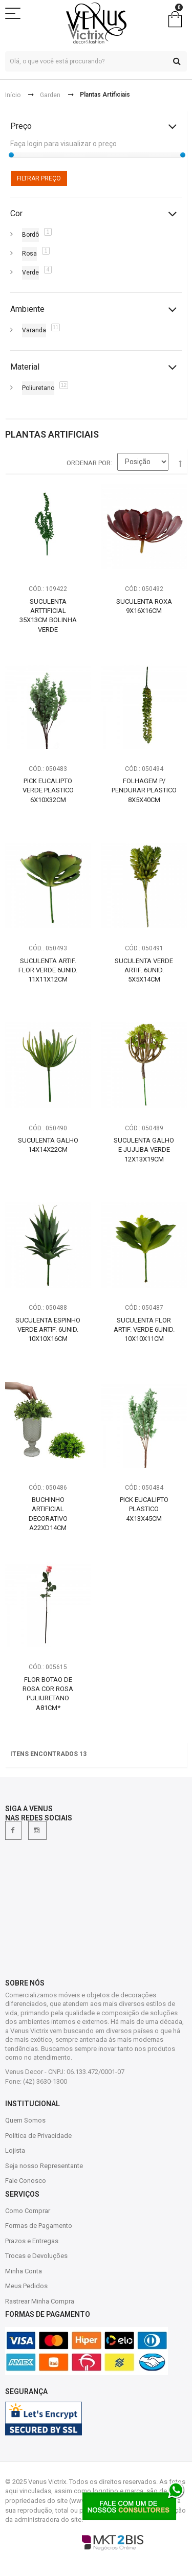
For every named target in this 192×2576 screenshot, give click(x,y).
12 (64, 385)
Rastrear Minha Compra (39, 2301)
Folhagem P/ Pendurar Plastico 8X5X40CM (144, 790)
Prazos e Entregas (31, 2241)
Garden (50, 95)
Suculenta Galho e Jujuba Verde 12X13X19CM (144, 1149)
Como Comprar (27, 2211)
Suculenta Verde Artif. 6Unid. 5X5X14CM (144, 969)
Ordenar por (89, 463)
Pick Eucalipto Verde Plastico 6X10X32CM (48, 790)
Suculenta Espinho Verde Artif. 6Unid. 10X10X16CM (47, 1329)
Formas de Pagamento (38, 2225)
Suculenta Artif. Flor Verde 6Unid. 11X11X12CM (47, 969)
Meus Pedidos (26, 2286)
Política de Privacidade (38, 2135)
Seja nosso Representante (44, 2166)
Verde (30, 272)
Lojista (15, 2150)
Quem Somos (25, 2120)
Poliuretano (38, 388)
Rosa (29, 253)
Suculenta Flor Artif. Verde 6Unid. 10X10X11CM (144, 1329)
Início (12, 95)
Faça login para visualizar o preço (63, 144)
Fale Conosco (25, 2180)
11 (55, 327)
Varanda (34, 330)
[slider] (11, 154)
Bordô (30, 234)
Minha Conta (23, 2271)
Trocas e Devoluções (36, 2256)
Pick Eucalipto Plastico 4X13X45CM (144, 1509)
